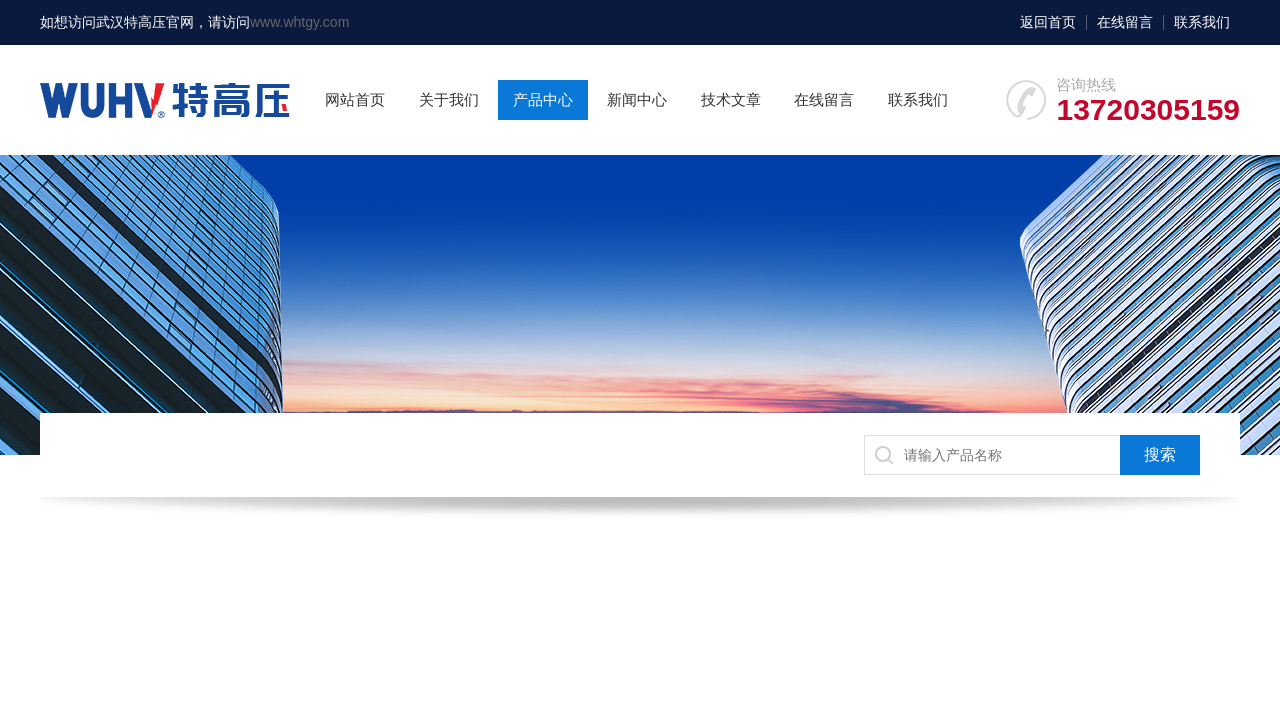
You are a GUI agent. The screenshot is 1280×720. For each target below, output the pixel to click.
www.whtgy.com (299, 22)
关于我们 (449, 99)
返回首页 (1048, 22)
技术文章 (731, 99)
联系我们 (1202, 22)
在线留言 (1125, 22)
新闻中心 (637, 99)
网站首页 (355, 99)
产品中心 (543, 99)
